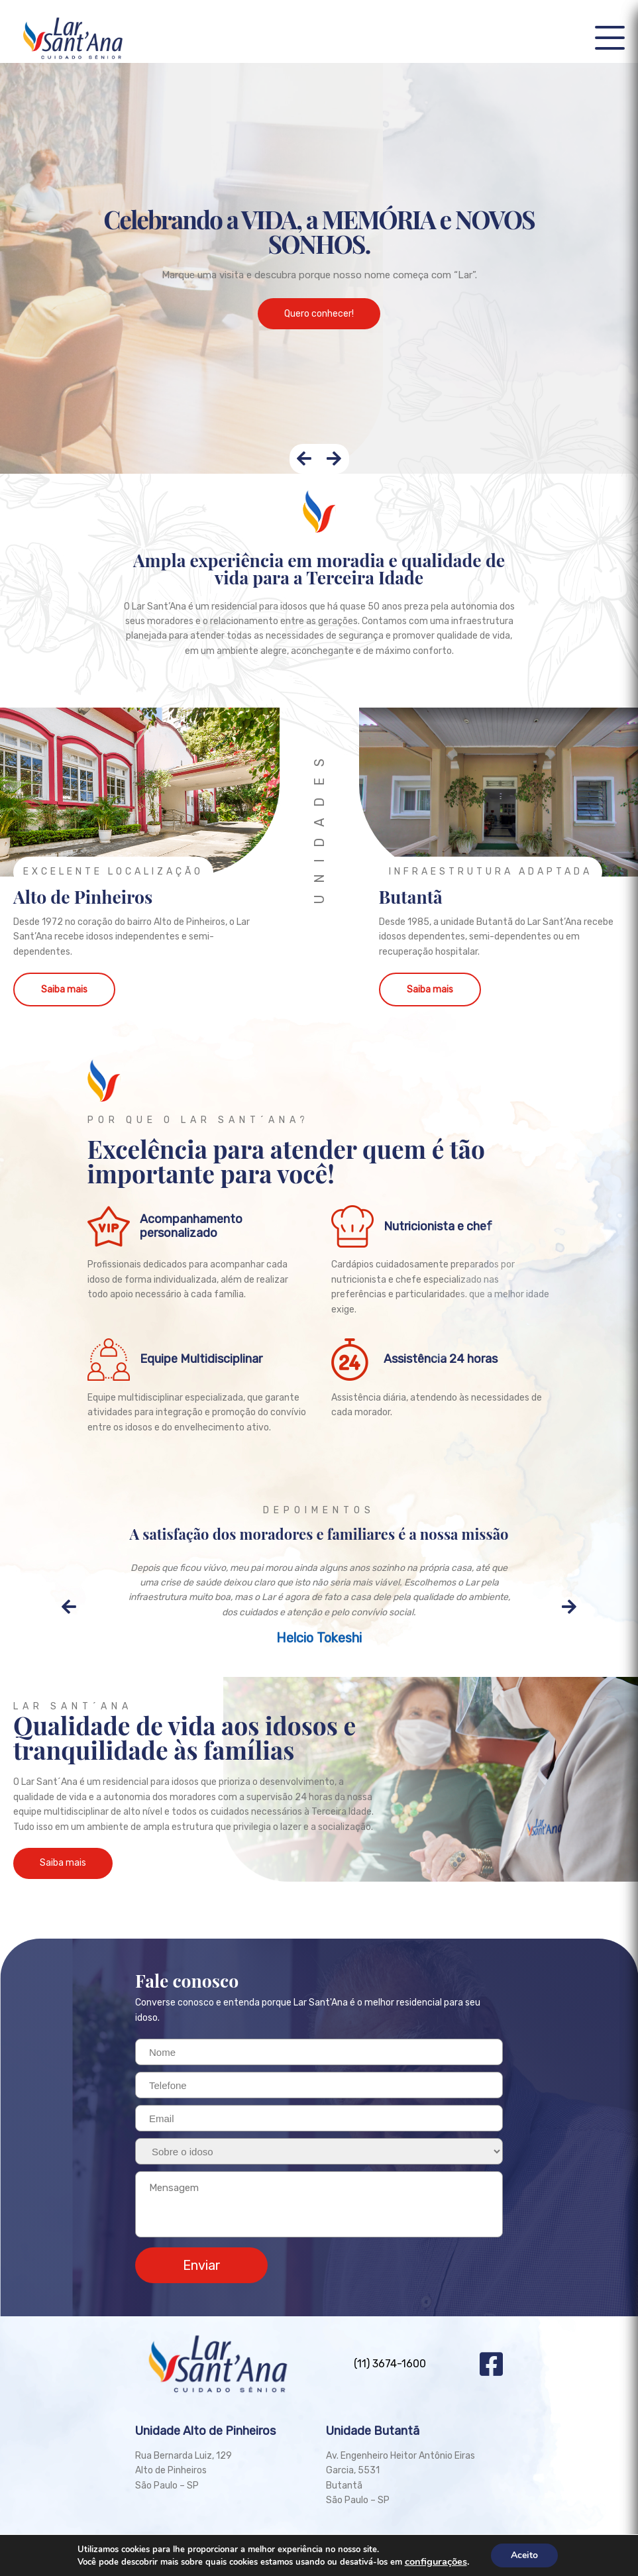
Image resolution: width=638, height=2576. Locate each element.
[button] (610, 38)
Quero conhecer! (319, 313)
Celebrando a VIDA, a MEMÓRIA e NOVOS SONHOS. (319, 231)
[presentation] (304, 459)
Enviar (202, 2265)
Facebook (491, 2364)
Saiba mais (64, 989)
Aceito (524, 2555)
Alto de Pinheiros (82, 896)
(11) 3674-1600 (390, 2363)
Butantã (411, 896)
